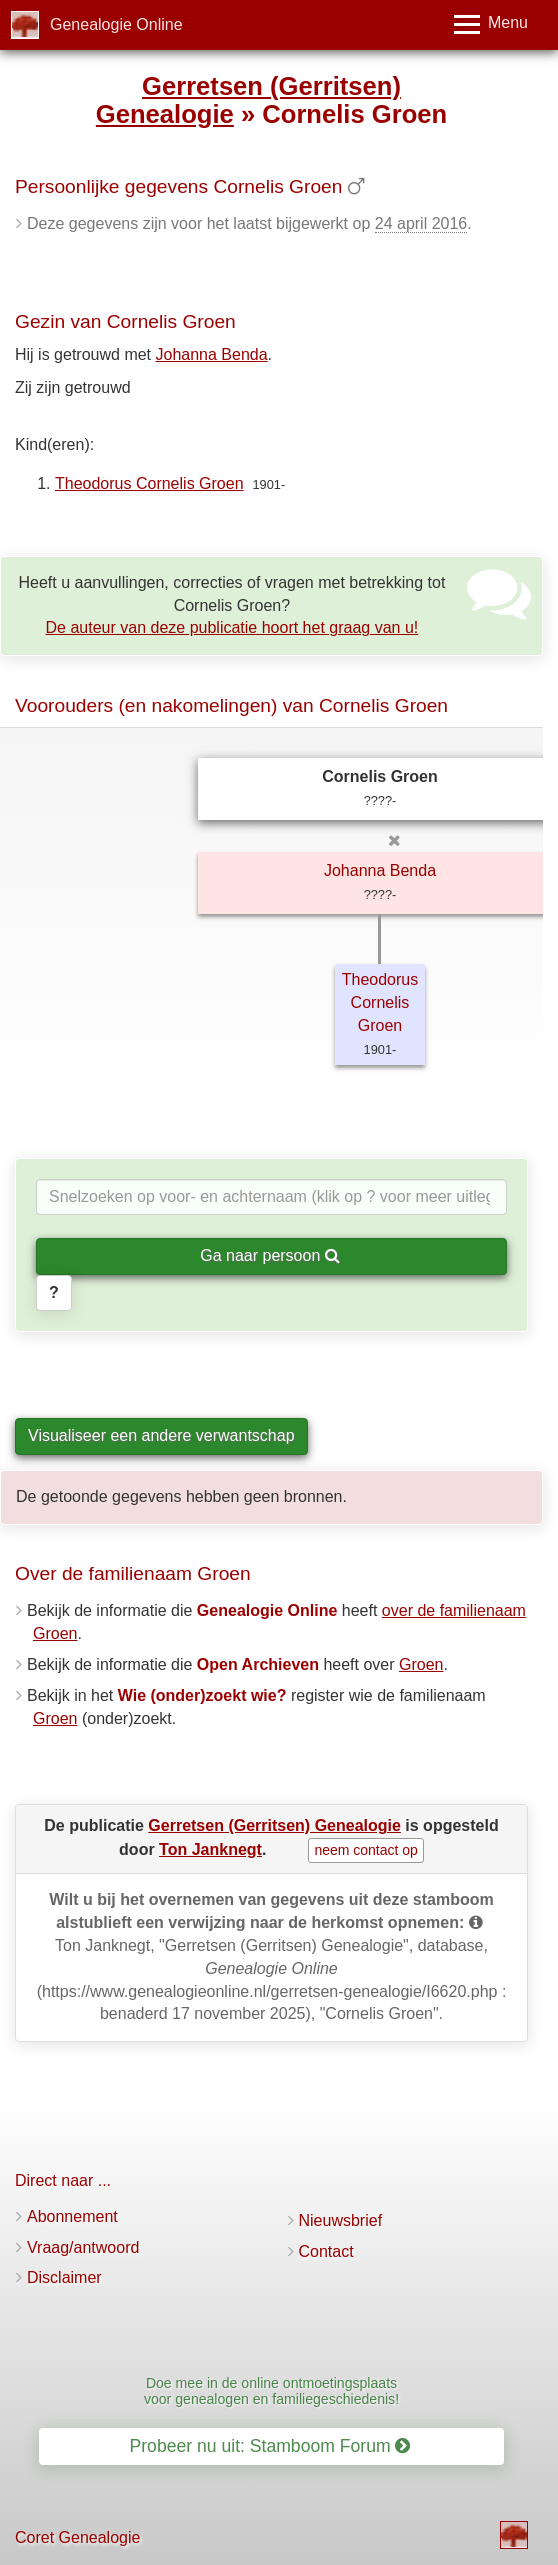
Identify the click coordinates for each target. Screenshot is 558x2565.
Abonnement (72, 2216)
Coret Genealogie (77, 2537)
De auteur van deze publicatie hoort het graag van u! (232, 627)
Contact (326, 2251)
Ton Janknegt (210, 1849)
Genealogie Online (116, 24)
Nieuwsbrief (341, 2220)
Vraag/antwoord (83, 2247)
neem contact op (366, 1850)
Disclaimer (64, 2277)
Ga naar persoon (270, 1255)
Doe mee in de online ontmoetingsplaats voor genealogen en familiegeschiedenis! (271, 2390)
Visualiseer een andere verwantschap (161, 1435)
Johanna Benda (212, 354)
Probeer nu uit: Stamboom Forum (270, 2446)
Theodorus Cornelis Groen (149, 483)
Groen (421, 1664)
